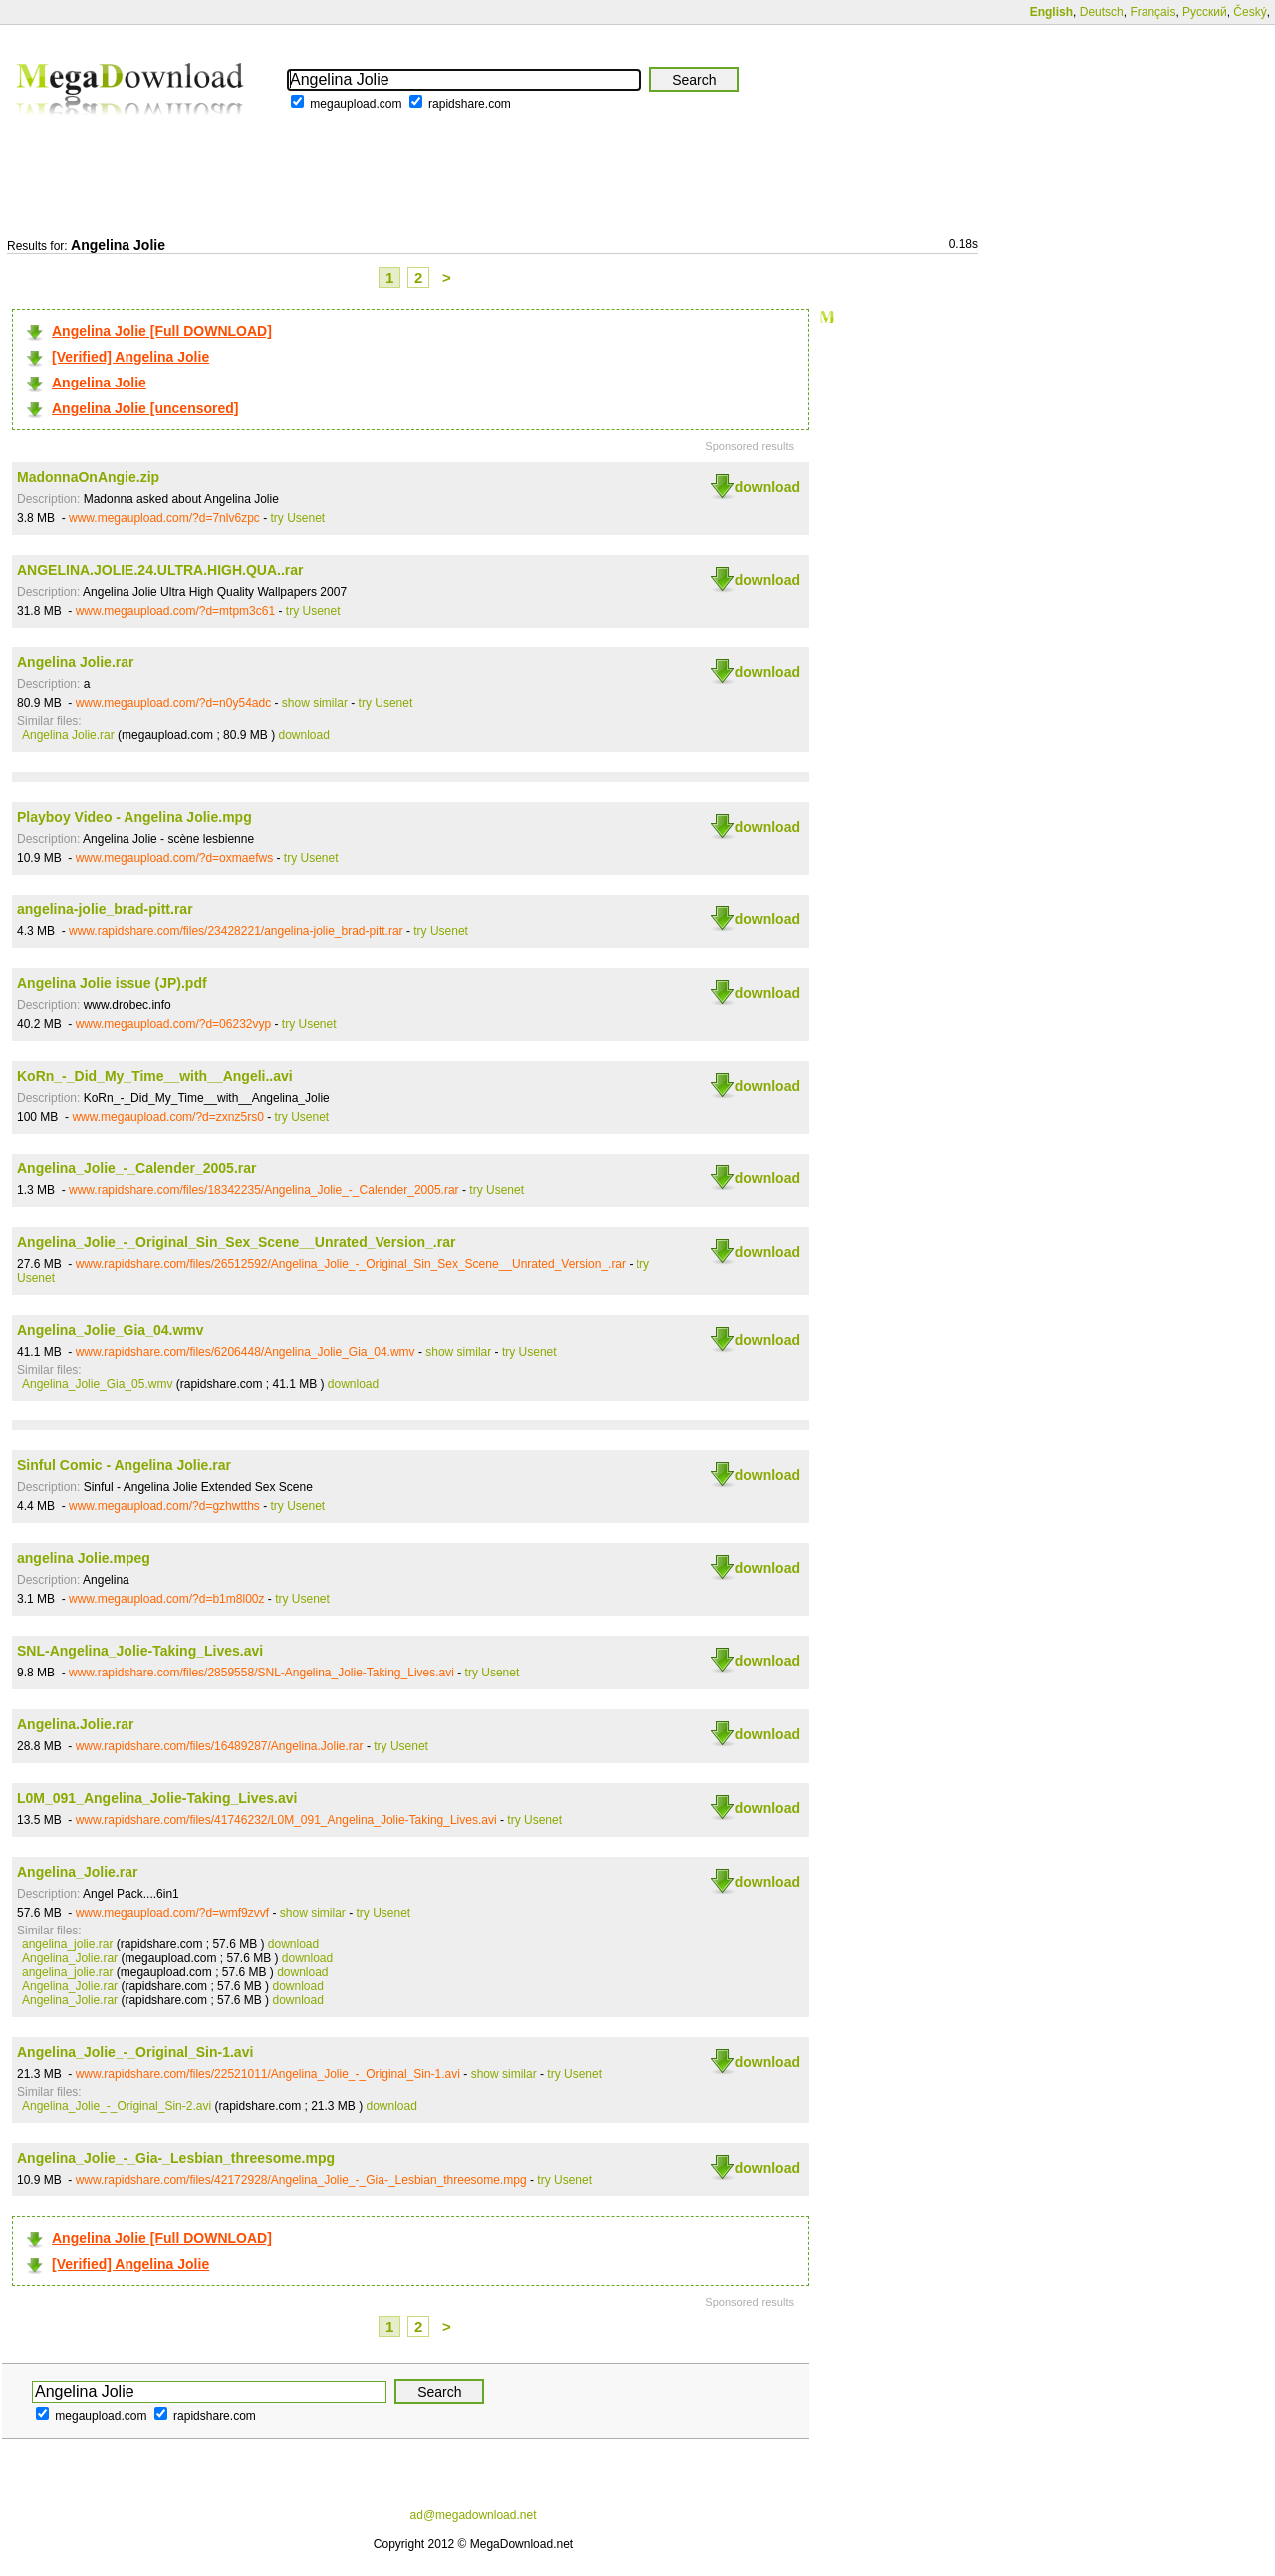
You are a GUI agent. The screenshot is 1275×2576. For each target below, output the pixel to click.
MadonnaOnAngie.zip (88, 477)
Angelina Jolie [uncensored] (145, 408)
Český (1249, 12)
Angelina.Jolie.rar (75, 1724)
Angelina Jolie (99, 382)
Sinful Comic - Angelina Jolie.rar (124, 1465)
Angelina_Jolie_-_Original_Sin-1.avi (135, 2052)
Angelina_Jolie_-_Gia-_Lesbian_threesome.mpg (176, 2158)
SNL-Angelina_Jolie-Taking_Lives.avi (140, 1651)
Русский (1204, 12)
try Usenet (298, 518)
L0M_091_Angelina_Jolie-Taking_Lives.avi (157, 1798)
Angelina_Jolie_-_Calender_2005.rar (136, 1168)
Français (1152, 12)
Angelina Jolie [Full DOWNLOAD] (162, 331)
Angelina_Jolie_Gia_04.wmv (110, 1330)
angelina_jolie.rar (67, 1944)
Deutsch (1102, 12)
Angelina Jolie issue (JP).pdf (112, 983)
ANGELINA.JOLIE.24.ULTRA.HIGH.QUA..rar (160, 570)
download (767, 487)
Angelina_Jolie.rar (77, 1872)
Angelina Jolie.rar (75, 662)
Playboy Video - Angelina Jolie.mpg (134, 817)
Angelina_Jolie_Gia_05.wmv (97, 1384)
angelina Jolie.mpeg (83, 1558)
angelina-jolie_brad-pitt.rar (105, 909)
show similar (315, 703)
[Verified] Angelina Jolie (130, 357)
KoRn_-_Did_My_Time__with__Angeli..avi (155, 1076)
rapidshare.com (469, 104)
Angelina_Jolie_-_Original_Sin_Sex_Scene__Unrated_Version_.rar (236, 1242)
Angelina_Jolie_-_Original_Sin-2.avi (116, 2106)
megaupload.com (355, 104)
